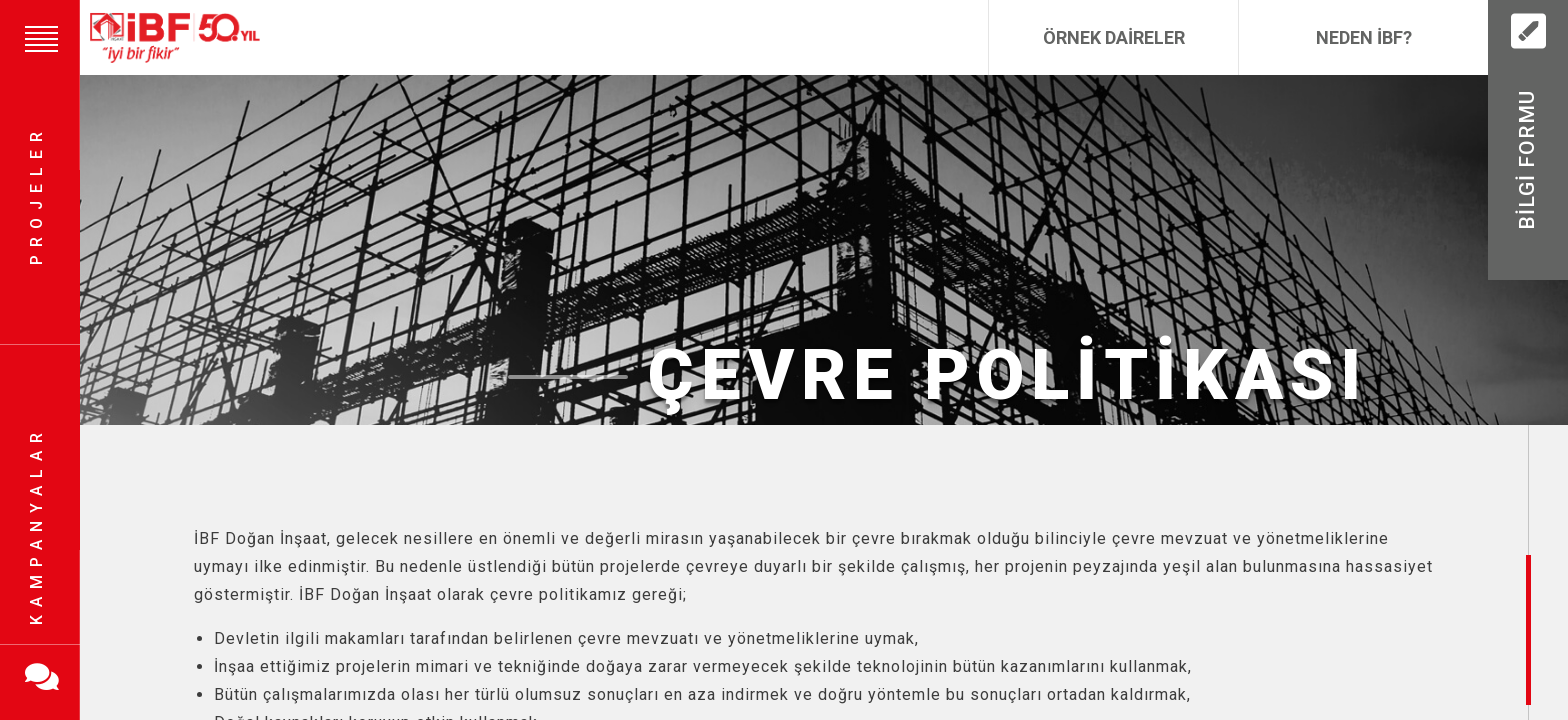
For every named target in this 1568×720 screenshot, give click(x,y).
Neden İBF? (1364, 37)
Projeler (36, 195)
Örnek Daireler (1114, 37)
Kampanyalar (36, 525)
